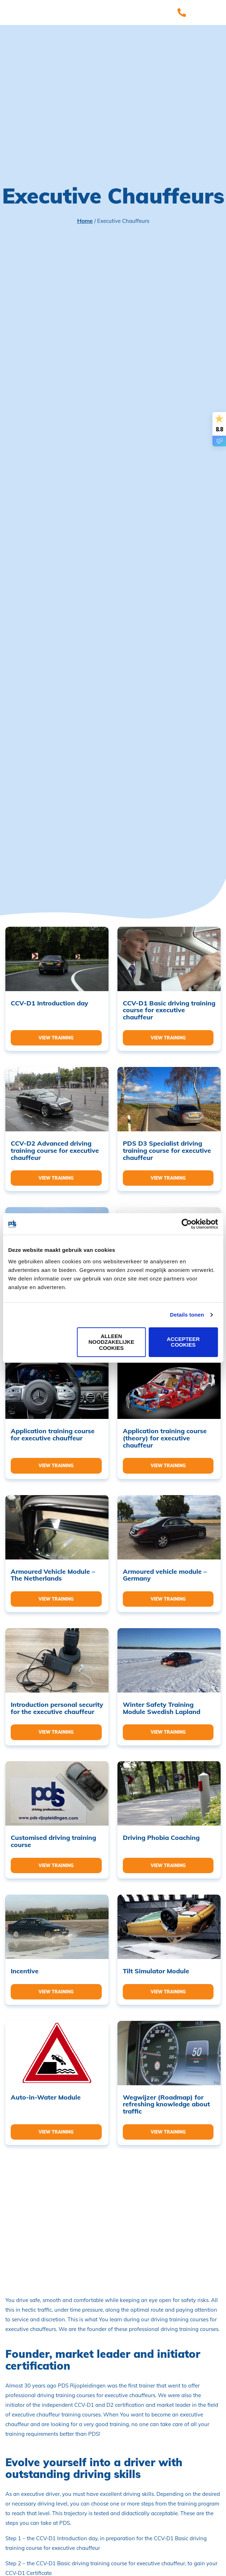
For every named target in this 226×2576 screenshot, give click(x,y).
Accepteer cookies (183, 1342)
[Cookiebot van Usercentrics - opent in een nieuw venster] (186, 1224)
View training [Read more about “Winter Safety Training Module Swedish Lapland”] (168, 1732)
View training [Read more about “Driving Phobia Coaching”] (168, 1865)
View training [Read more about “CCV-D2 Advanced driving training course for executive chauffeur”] (56, 1178)
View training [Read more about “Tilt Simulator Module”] (168, 1991)
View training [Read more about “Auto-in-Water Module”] (56, 2132)
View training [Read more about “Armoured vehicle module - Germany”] (168, 1599)
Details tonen (187, 1315)
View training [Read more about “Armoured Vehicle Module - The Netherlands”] (56, 1599)
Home (85, 220)
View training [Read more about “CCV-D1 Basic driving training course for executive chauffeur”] (168, 1037)
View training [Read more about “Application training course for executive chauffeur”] (56, 1465)
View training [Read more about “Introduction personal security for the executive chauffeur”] (56, 1732)
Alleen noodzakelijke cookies (111, 1342)
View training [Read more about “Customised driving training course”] (56, 1865)
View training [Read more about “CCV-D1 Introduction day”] (56, 1037)
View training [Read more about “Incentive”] (56, 1991)
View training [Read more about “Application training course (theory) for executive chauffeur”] (168, 1465)
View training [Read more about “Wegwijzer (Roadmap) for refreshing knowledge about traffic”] (168, 2132)
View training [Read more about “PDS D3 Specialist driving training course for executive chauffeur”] (168, 1178)
